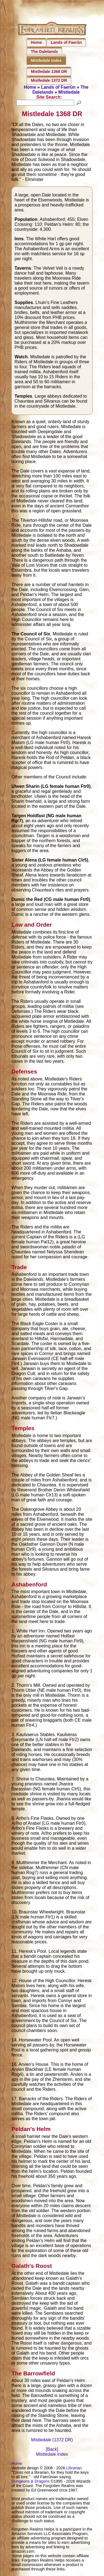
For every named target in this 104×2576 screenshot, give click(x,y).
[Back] (52, 2450)
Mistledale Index (46, 60)
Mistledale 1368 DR (49, 71)
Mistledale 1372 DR (49, 80)
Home (36, 42)
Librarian (74, 2469)
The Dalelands (44, 51)
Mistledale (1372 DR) (52, 2440)
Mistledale (69, 92)
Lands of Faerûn (66, 42)
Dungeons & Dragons (30, 2482)
